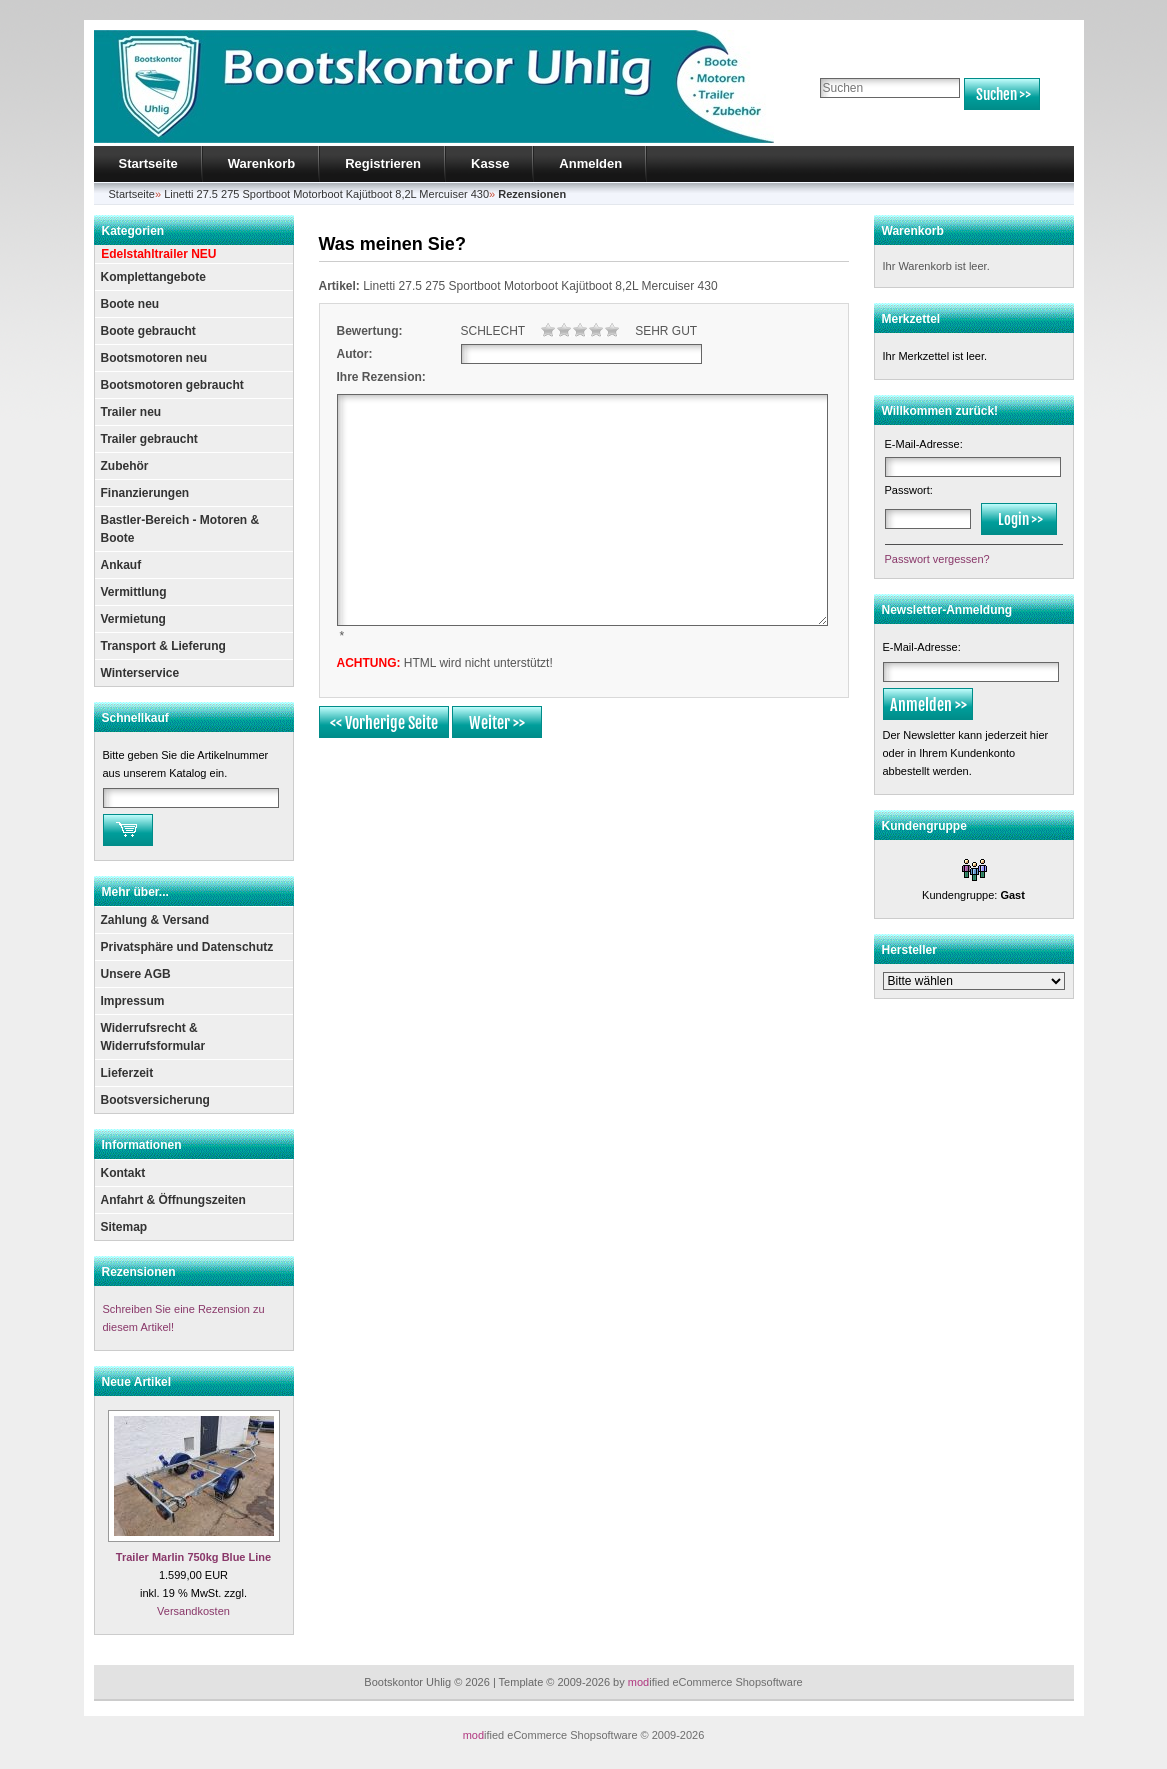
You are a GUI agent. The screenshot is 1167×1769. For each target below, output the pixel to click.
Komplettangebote (153, 277)
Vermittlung (134, 592)
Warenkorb (261, 163)
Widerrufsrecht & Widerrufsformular (153, 1037)
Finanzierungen (145, 493)
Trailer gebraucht (149, 439)
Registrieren (383, 163)
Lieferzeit (127, 1073)
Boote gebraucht (148, 331)
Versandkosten (193, 1611)
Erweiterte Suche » (862, 119)
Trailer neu (131, 412)
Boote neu (130, 304)
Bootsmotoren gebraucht (172, 385)
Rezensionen (139, 1272)
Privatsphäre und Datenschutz (187, 947)
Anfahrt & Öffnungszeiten (173, 1200)
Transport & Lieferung (163, 646)
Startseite (148, 163)
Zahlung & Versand (155, 920)
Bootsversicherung (155, 1100)
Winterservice (140, 673)
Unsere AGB (136, 974)
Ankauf (121, 565)
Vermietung (133, 619)
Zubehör (125, 466)
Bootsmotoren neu (154, 358)
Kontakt (123, 1173)
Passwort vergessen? (937, 559)
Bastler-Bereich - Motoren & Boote (180, 529)
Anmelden (590, 163)
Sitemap (124, 1227)
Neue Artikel (137, 1382)
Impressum (133, 1001)
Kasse (490, 163)
